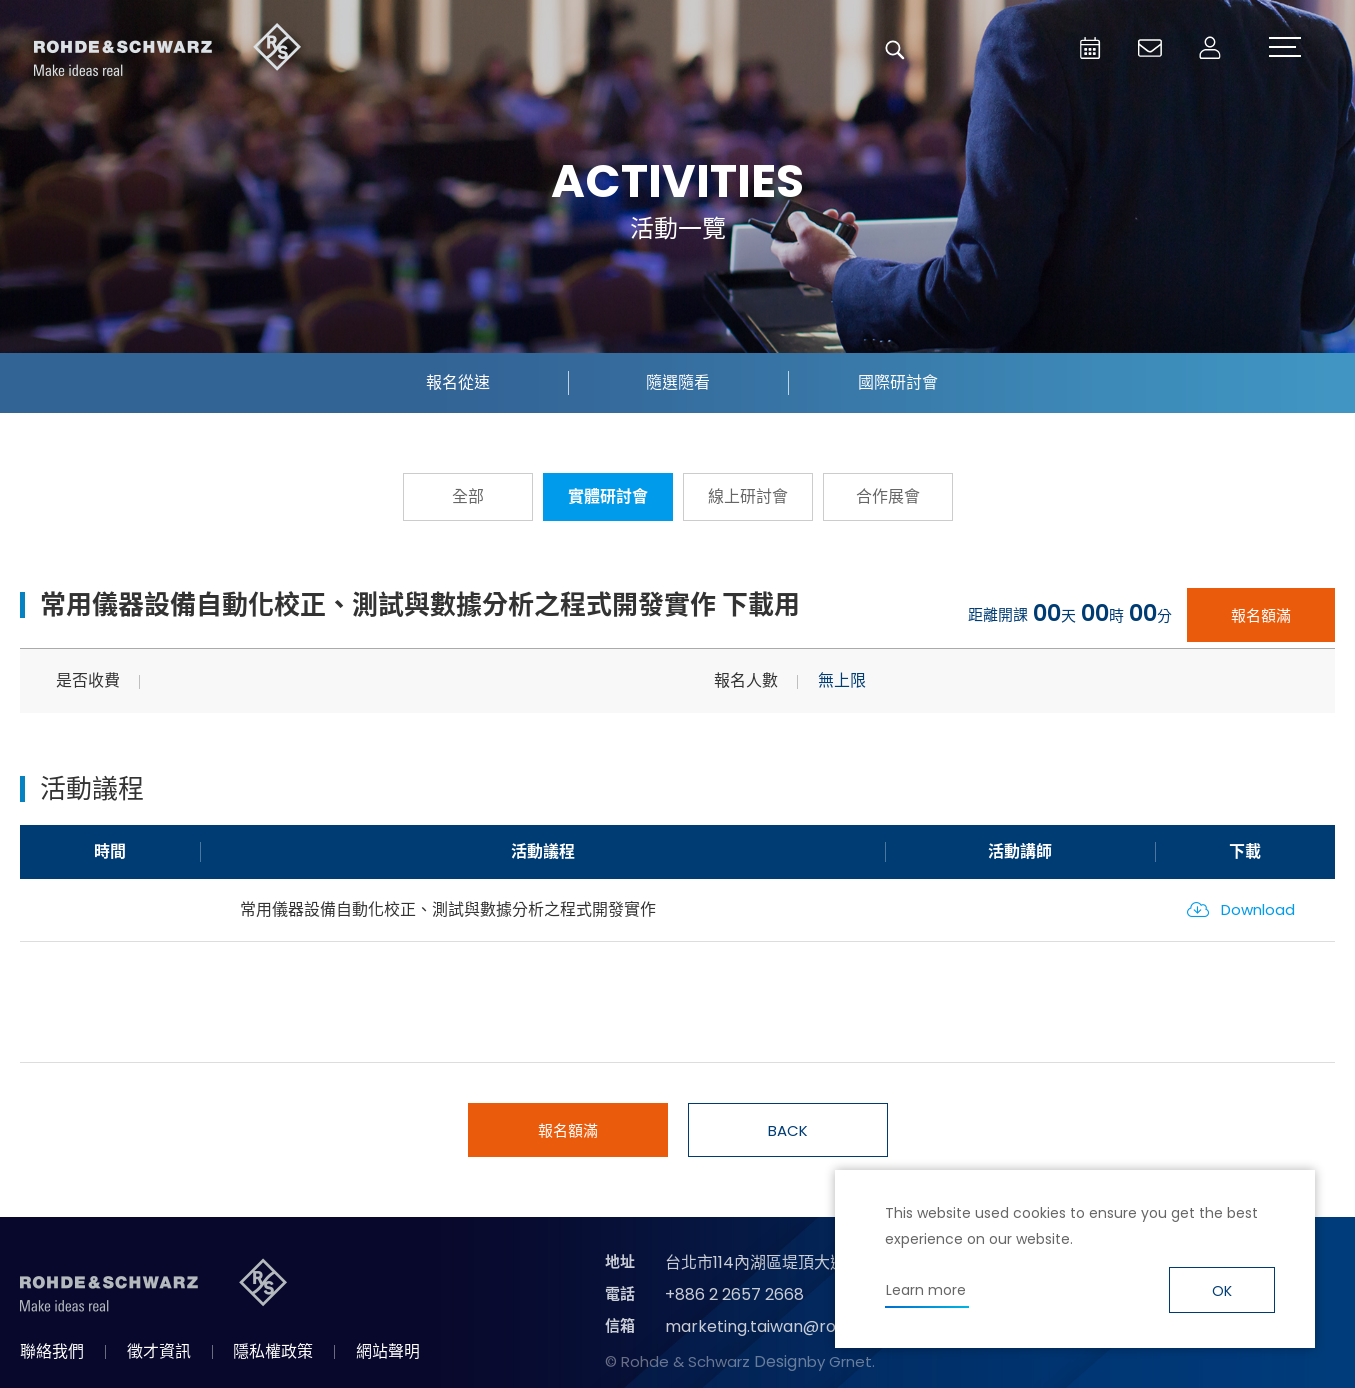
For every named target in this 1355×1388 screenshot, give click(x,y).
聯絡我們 (52, 1351)
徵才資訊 (159, 1351)
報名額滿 (1261, 615)
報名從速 (458, 382)
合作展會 (888, 496)
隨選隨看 (678, 382)
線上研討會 (748, 496)
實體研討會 (608, 496)
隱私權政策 (273, 1351)
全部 (468, 496)
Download (1258, 909)
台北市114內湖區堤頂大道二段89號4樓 (802, 1262)
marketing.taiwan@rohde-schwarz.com (822, 1326)
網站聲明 (388, 1351)
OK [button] (1222, 1291)
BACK (788, 1130)
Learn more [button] (926, 1290)
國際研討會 (898, 382)
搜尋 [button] (895, 50)
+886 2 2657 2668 (734, 1294)
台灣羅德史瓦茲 (168, 50)
